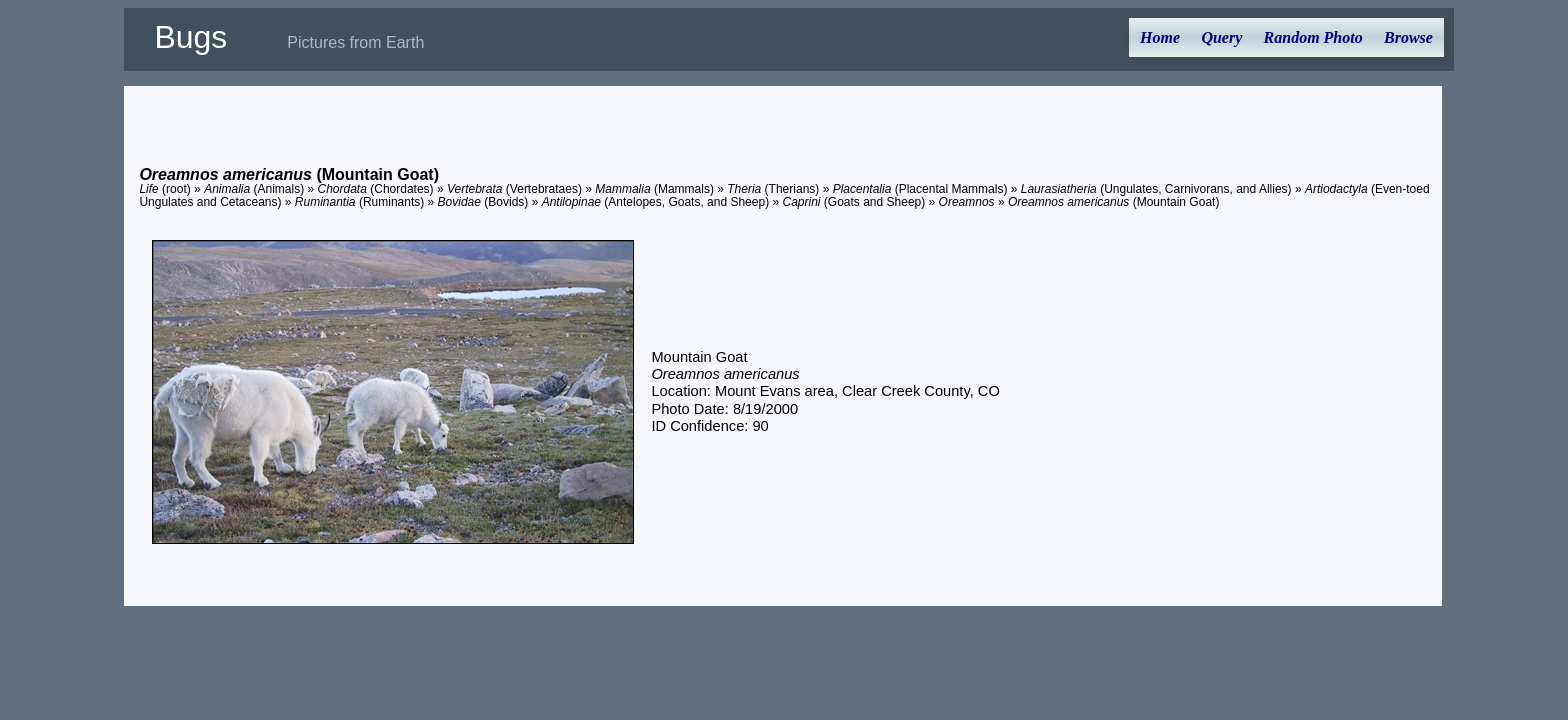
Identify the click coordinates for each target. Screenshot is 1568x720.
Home (1160, 37)
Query (1221, 37)
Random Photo (1313, 37)
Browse (1408, 37)
